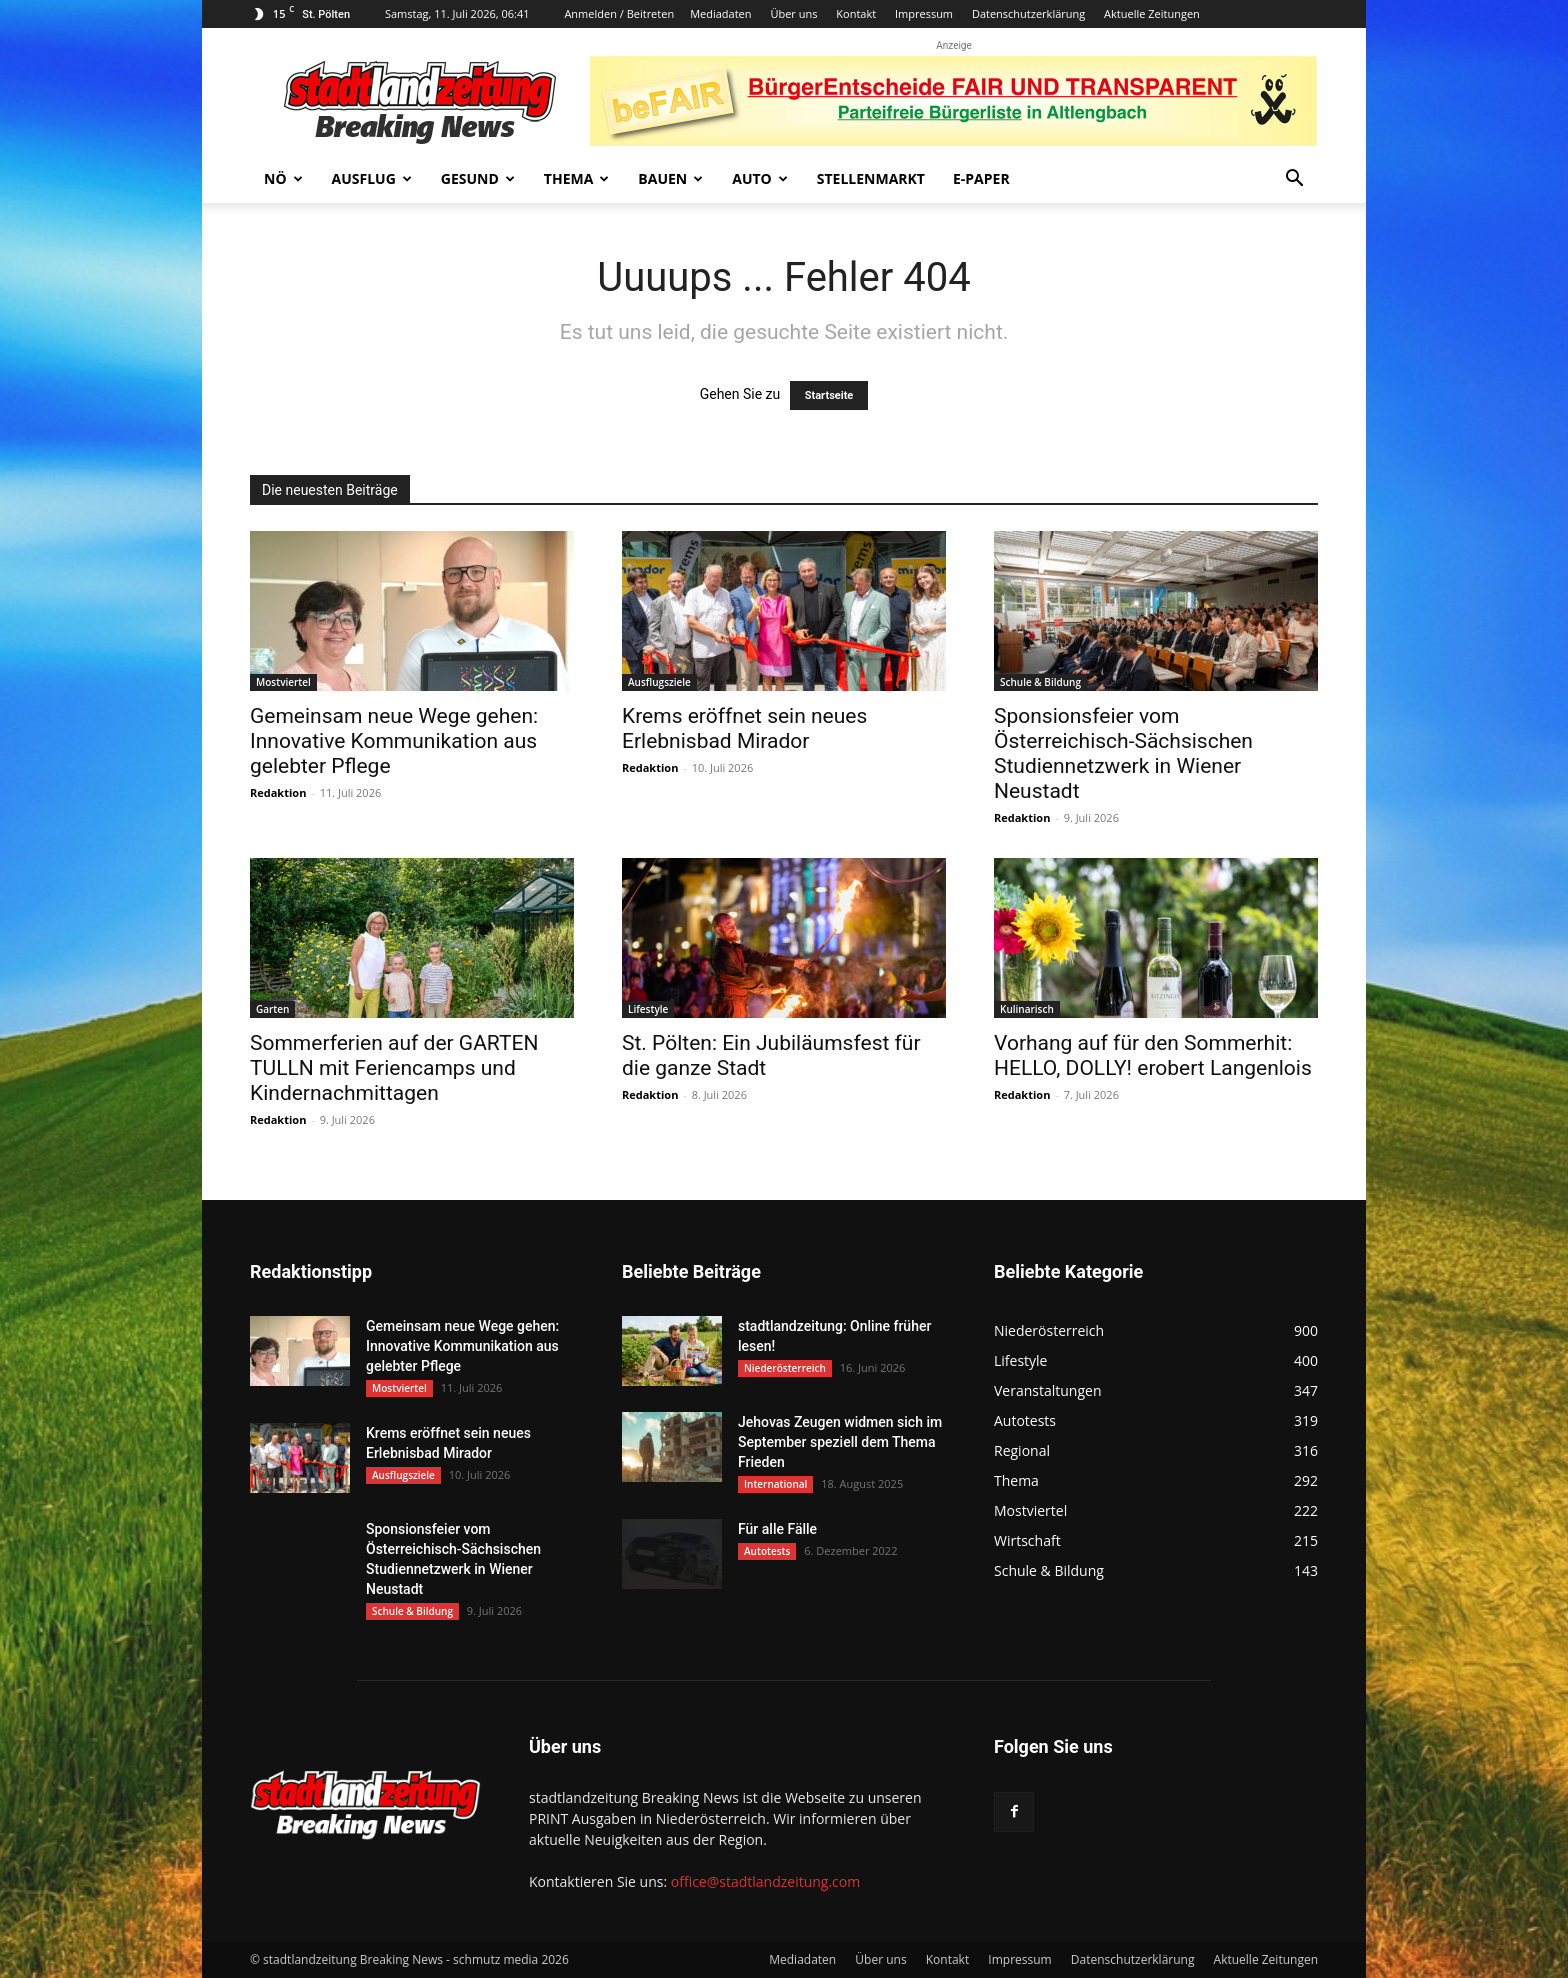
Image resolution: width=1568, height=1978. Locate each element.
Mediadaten (720, 13)
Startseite (829, 395)
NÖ (283, 178)
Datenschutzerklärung (1028, 13)
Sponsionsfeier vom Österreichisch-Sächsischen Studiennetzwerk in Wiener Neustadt (1123, 753)
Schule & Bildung (1040, 682)
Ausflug (372, 178)
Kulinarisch (1027, 1009)
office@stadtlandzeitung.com (765, 1881)
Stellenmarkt (871, 178)
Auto (760, 178)
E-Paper (981, 178)
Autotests (767, 1551)
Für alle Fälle (777, 1529)
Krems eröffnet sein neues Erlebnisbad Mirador (744, 728)
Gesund (478, 178)
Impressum (924, 13)
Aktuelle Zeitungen (1152, 13)
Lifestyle (648, 1009)
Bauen (670, 178)
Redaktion (278, 792)
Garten (272, 1009)
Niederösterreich (785, 1368)
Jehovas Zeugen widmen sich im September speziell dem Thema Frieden (840, 1442)
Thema (577, 178)
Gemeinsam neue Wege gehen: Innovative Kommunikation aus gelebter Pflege (394, 741)
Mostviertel (283, 682)
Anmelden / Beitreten (619, 13)
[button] (1294, 180)
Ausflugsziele (659, 682)
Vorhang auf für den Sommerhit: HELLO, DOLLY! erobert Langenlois (1153, 1055)
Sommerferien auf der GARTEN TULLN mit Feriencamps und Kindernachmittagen (394, 1068)
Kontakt (856, 13)
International (775, 1484)
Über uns (793, 13)
